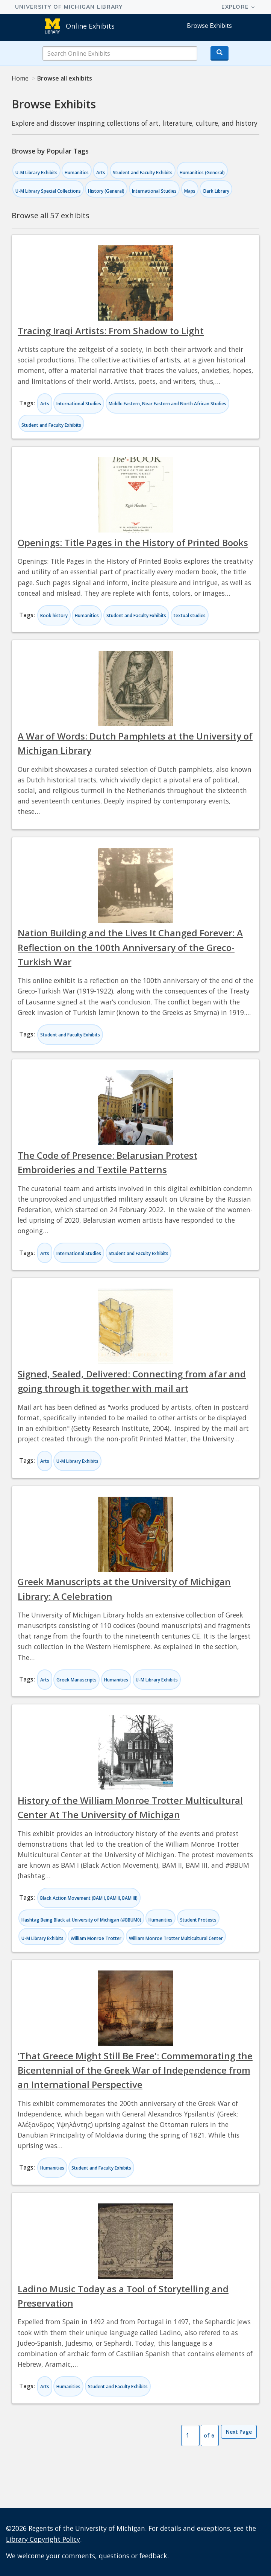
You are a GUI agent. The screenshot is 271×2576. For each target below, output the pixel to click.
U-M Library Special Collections (48, 191)
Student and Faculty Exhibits (143, 172)
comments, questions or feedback (114, 2555)
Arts (100, 172)
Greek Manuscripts (76, 1680)
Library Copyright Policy (43, 2539)
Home (20, 78)
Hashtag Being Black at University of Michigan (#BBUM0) (81, 1920)
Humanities (77, 172)
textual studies (190, 615)
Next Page (239, 2431)
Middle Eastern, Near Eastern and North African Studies (167, 403)
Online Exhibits (90, 25)
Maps (189, 191)
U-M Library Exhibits (36, 172)
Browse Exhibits (209, 25)
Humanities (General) (202, 172)
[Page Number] (190, 2436)
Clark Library (216, 191)
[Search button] (219, 53)
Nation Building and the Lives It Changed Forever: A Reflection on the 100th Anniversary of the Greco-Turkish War (130, 947)
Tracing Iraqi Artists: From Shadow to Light (111, 330)
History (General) (106, 191)
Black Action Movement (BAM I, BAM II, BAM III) (89, 1898)
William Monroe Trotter (96, 1938)
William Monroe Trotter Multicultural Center (176, 1938)
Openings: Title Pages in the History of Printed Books (133, 542)
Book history (54, 615)
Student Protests (198, 1920)
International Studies (154, 191)
